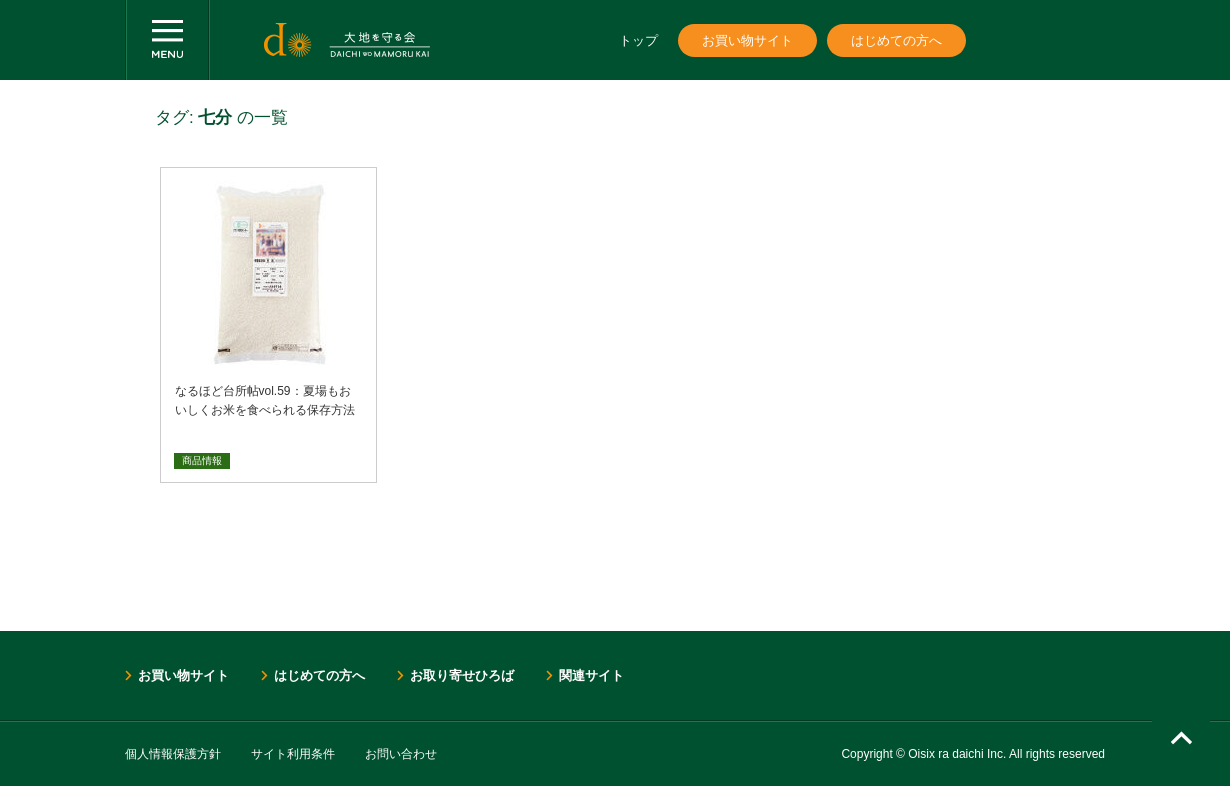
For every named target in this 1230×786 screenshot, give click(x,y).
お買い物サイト (747, 40)
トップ (638, 40)
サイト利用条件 (293, 754)
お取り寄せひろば (462, 675)
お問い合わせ (401, 754)
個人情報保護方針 (173, 754)
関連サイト (591, 675)
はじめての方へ (896, 40)
